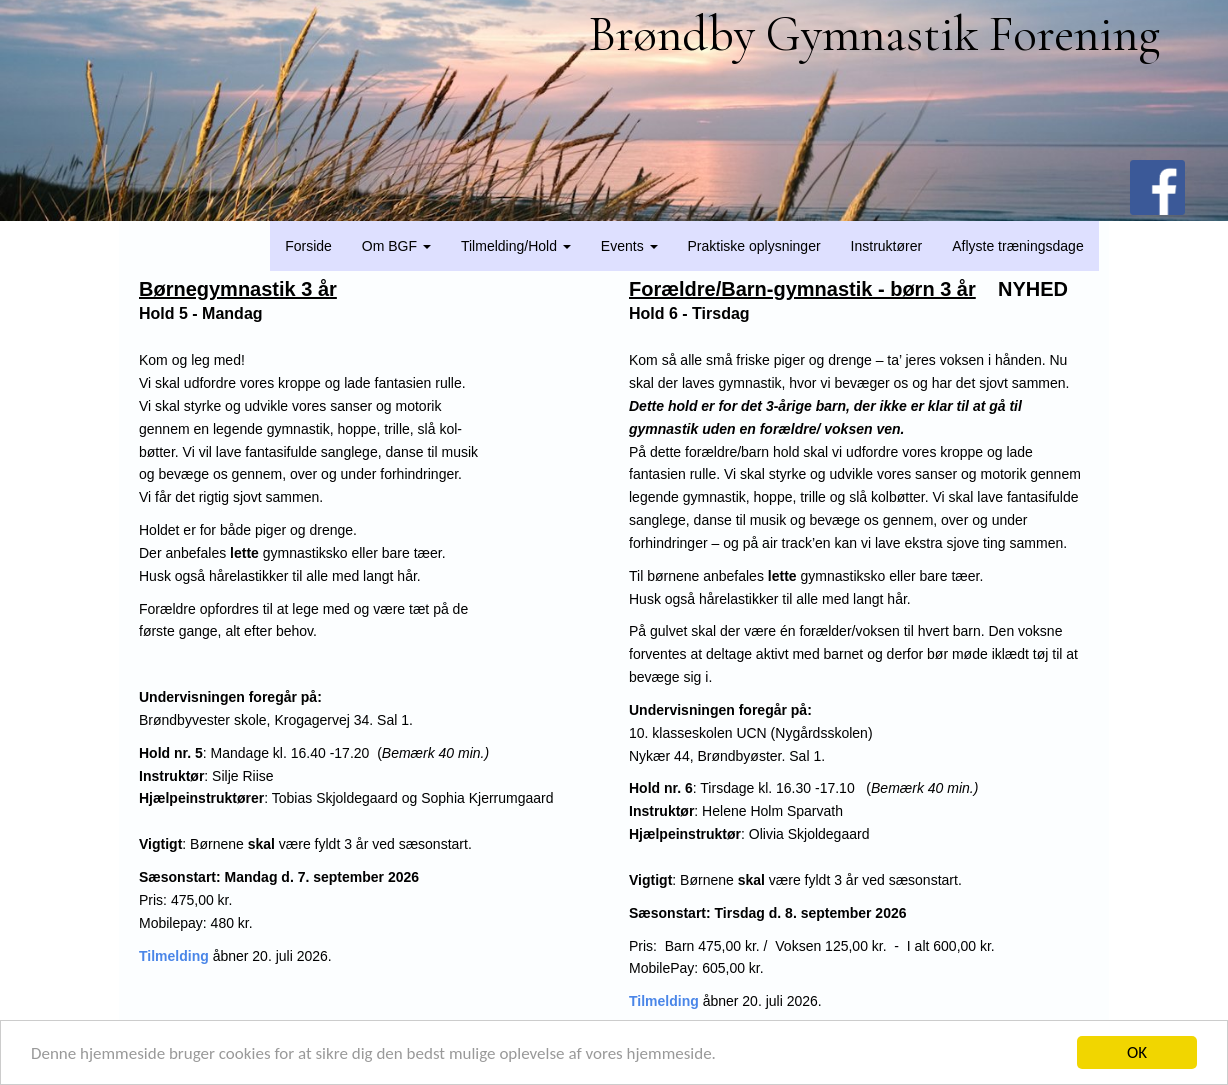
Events (629, 246)
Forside (308, 246)
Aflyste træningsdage (1018, 246)
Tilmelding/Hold (516, 246)
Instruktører (887, 246)
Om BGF (396, 246)
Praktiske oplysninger (754, 246)
